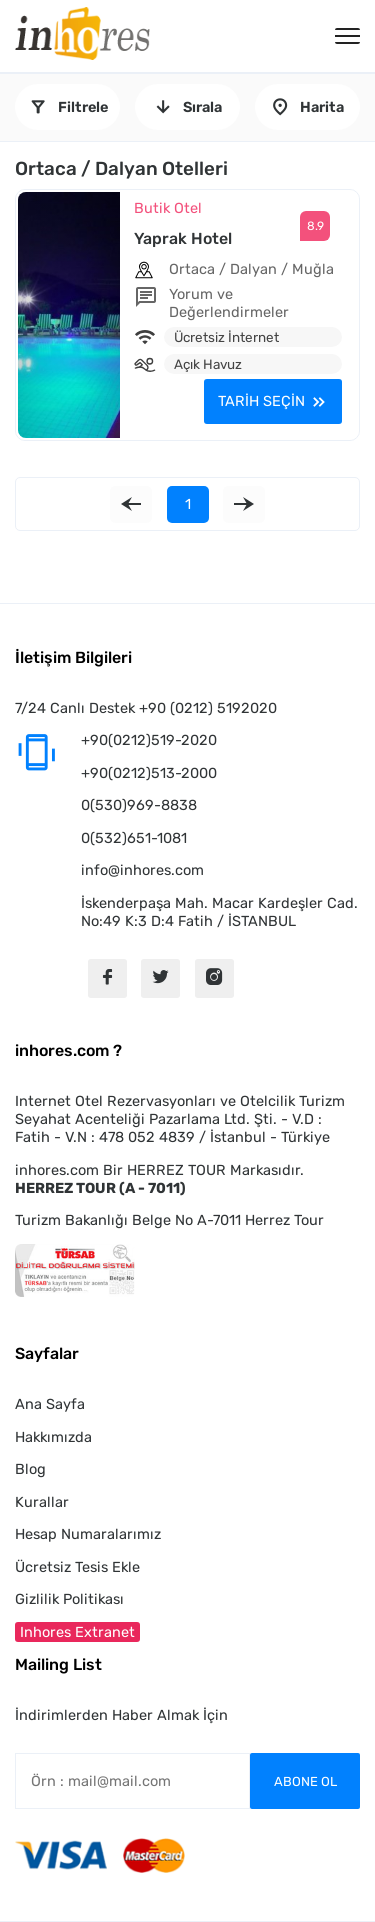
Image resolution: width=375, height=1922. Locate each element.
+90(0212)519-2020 (149, 740)
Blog (30, 1469)
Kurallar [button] (42, 1502)
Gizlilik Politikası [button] (69, 1599)
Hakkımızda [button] (53, 1437)
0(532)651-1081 (134, 838)
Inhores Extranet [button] (77, 1632)
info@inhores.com (142, 870)
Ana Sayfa (50, 1404)
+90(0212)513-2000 (149, 773)
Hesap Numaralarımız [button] (88, 1534)
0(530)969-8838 (139, 805)
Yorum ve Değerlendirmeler (229, 303)
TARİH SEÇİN (261, 401)
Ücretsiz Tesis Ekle (77, 1567)
